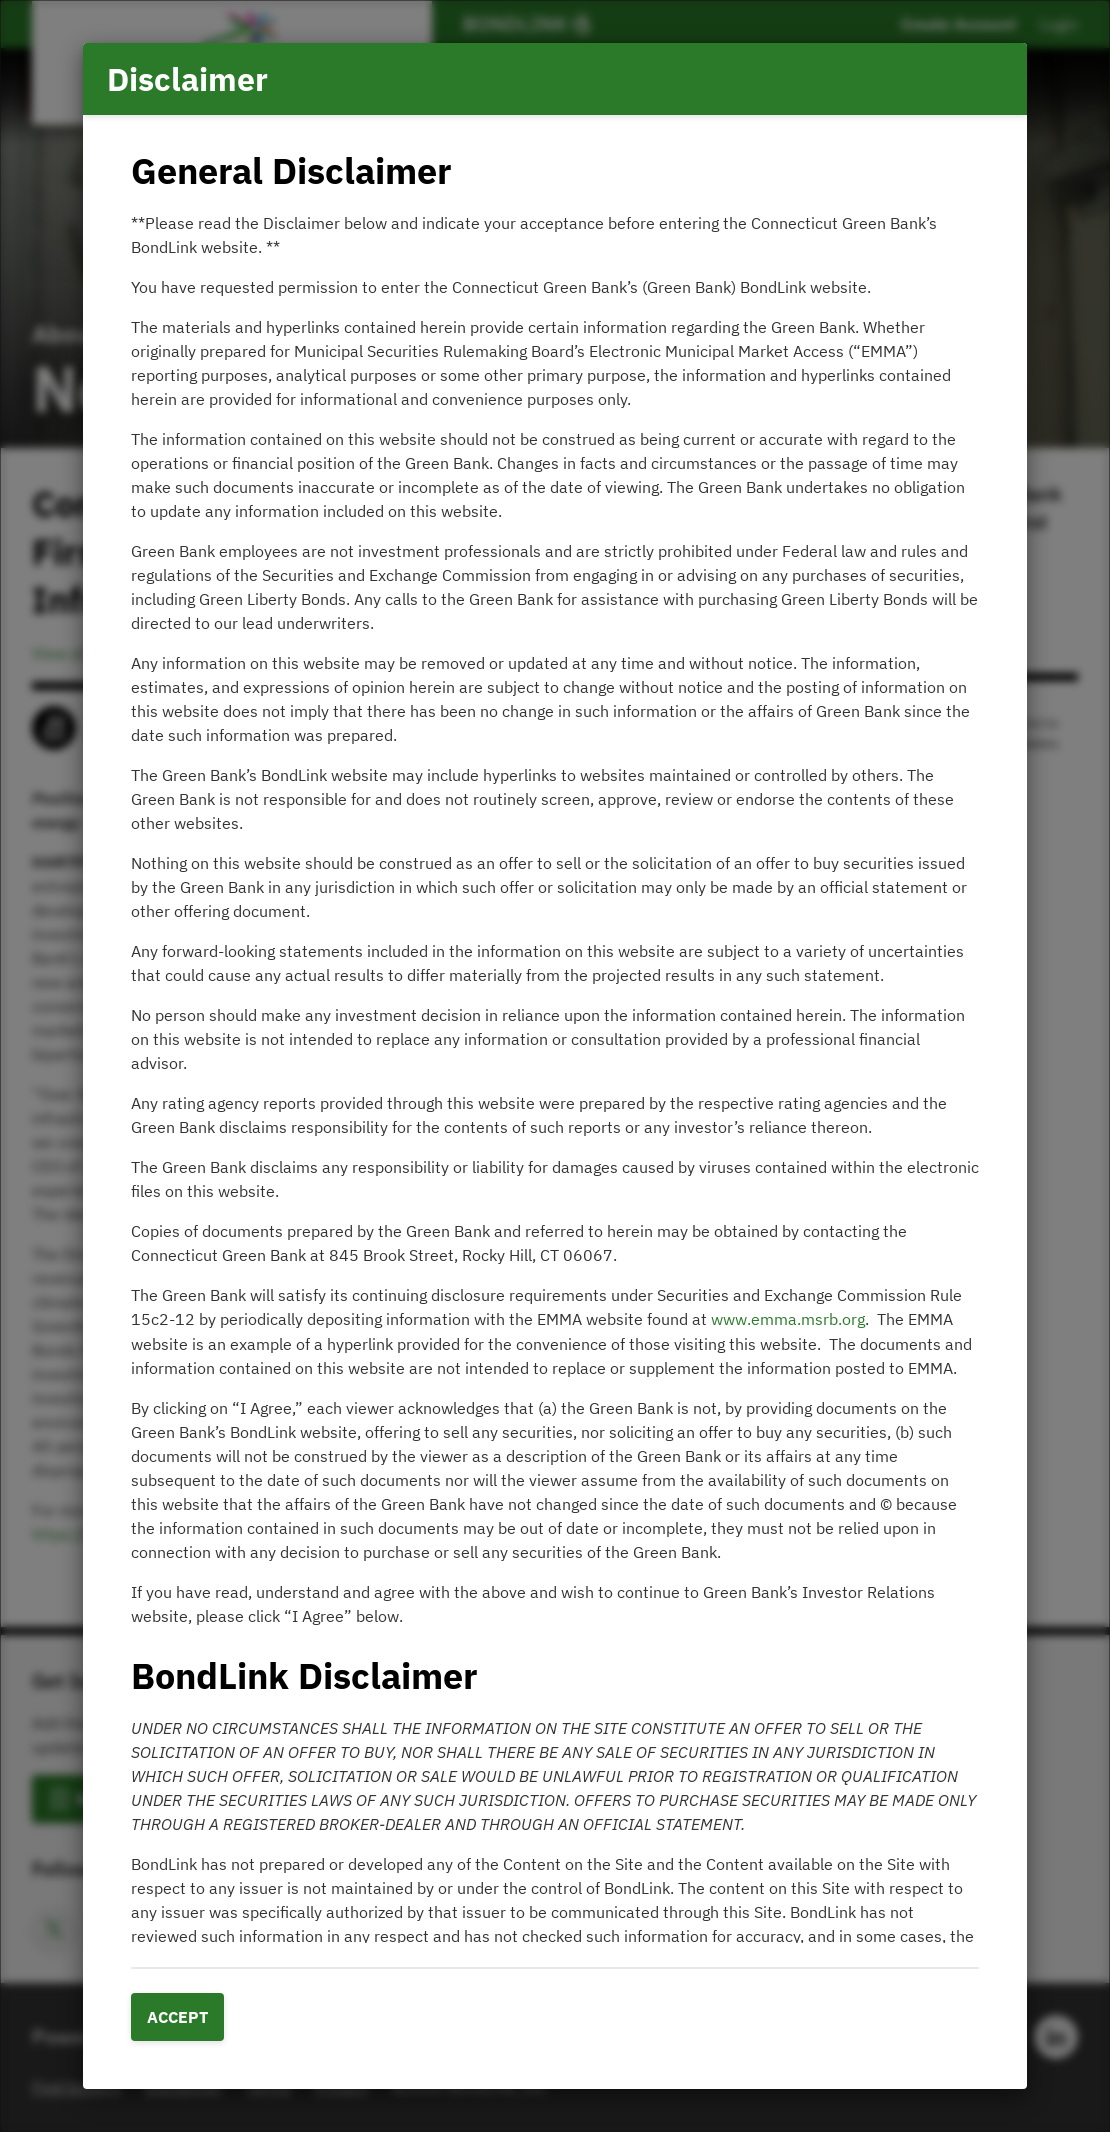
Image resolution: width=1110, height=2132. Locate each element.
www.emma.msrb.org (788, 1319)
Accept (177, 2017)
